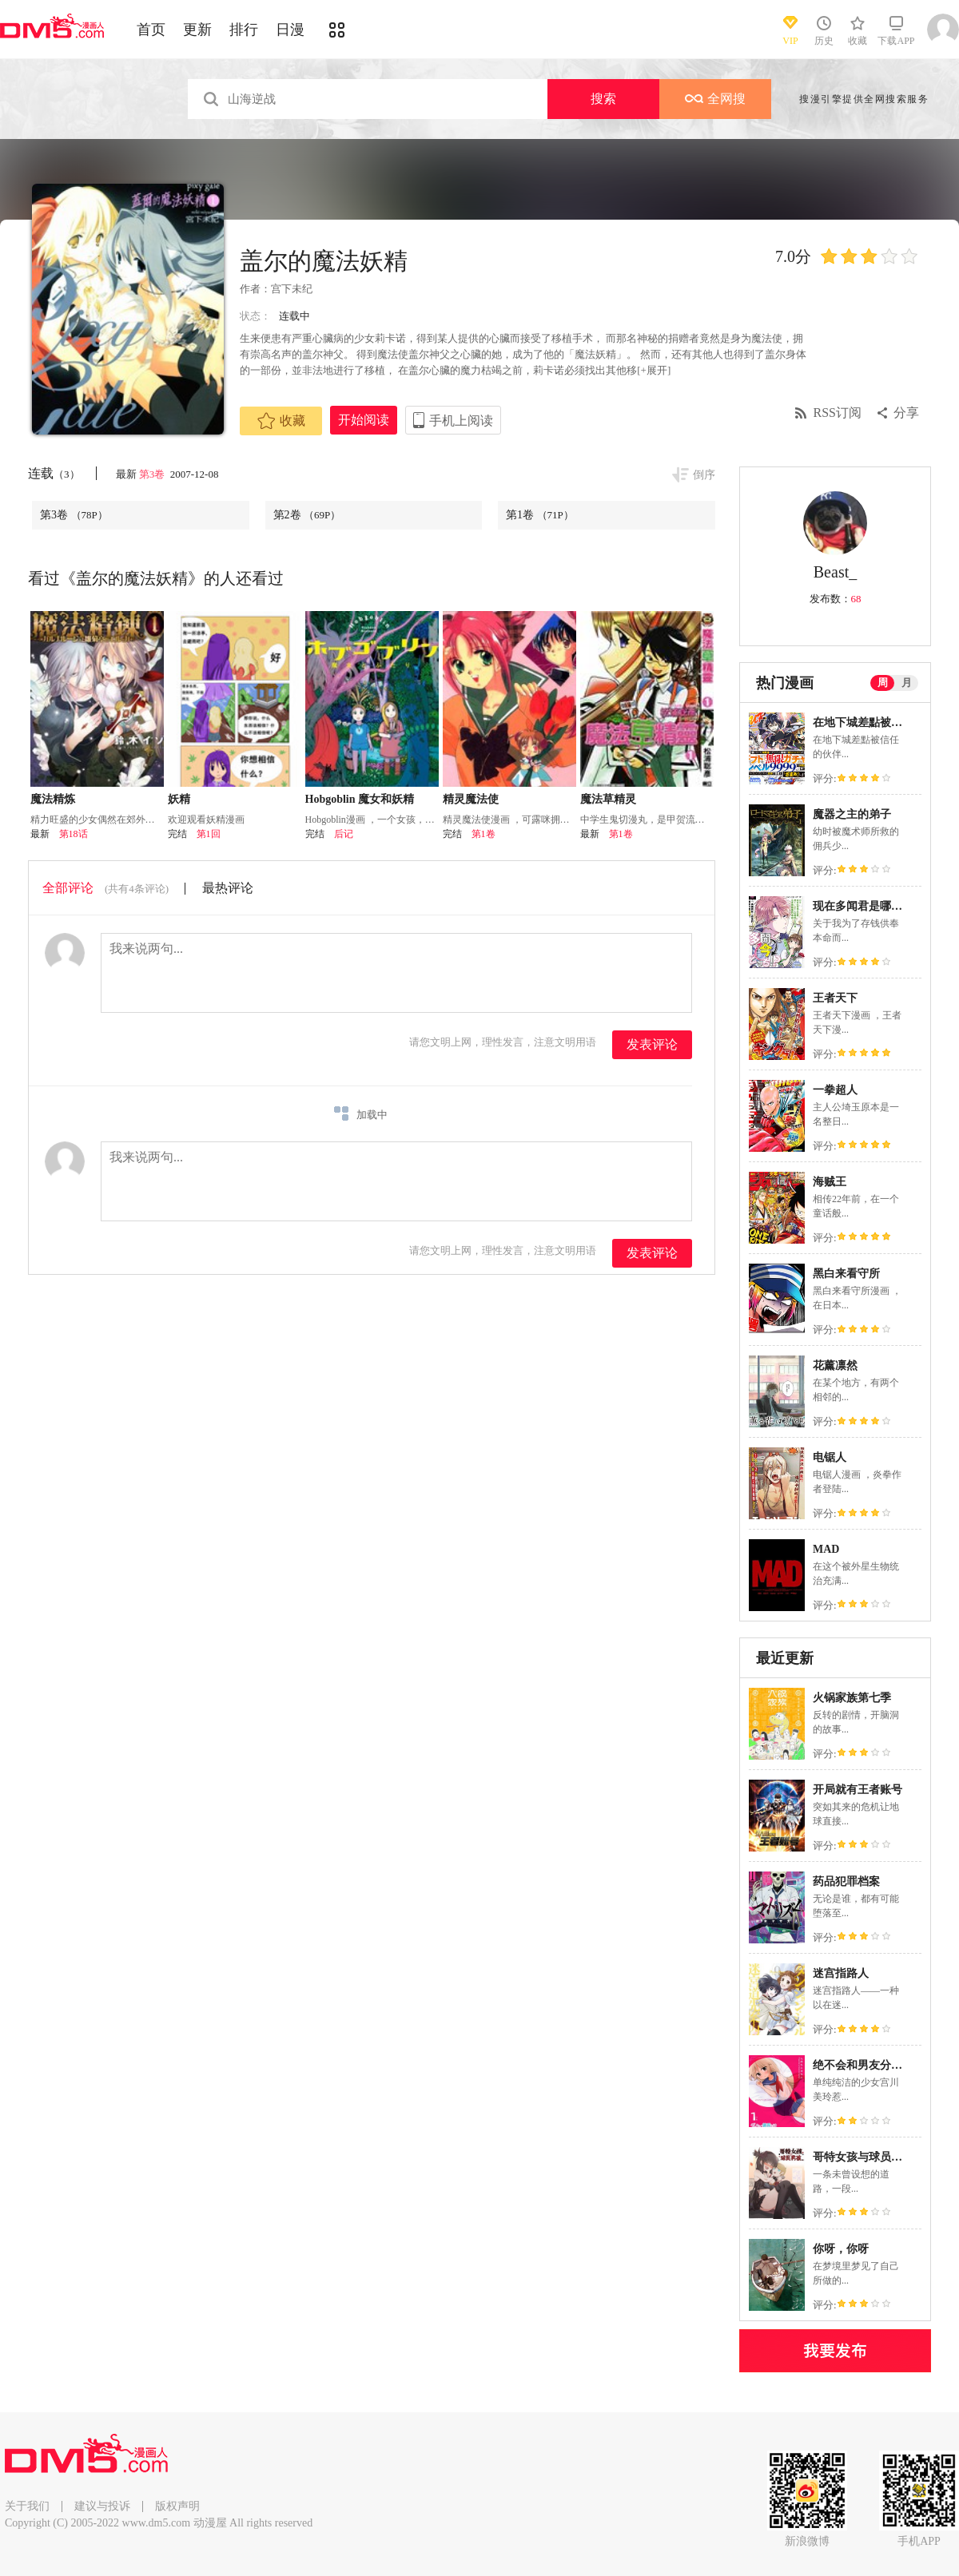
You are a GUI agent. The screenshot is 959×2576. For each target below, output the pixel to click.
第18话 (73, 833)
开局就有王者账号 (857, 1790)
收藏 (281, 421)
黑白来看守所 (846, 1274)
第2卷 (307, 515)
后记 (343, 833)
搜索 (603, 98)
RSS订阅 (838, 412)
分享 (906, 412)
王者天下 (835, 998)
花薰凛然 (835, 1365)
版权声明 (177, 2506)
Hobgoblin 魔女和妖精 (360, 799)
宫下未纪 (291, 289)
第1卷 (540, 515)
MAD (826, 1549)
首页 (151, 30)
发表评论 (652, 1044)
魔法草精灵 (608, 799)
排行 (243, 30)
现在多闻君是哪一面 (863, 906)
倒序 (704, 475)
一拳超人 (835, 1090)
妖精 (179, 799)
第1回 (209, 833)
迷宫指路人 (841, 1973)
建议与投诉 (102, 2506)
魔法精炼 (52, 799)
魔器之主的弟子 (852, 814)
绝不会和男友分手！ (863, 2065)
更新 (197, 30)
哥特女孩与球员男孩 (863, 2157)
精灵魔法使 (471, 799)
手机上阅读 (461, 420)
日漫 (290, 30)
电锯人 (829, 1457)
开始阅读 (363, 420)
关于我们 (27, 2506)
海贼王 (829, 1182)
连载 (54, 473)
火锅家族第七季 (852, 1698)
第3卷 (153, 474)
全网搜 (715, 98)
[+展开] (654, 370)
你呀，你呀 (841, 2249)
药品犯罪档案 (846, 1881)
